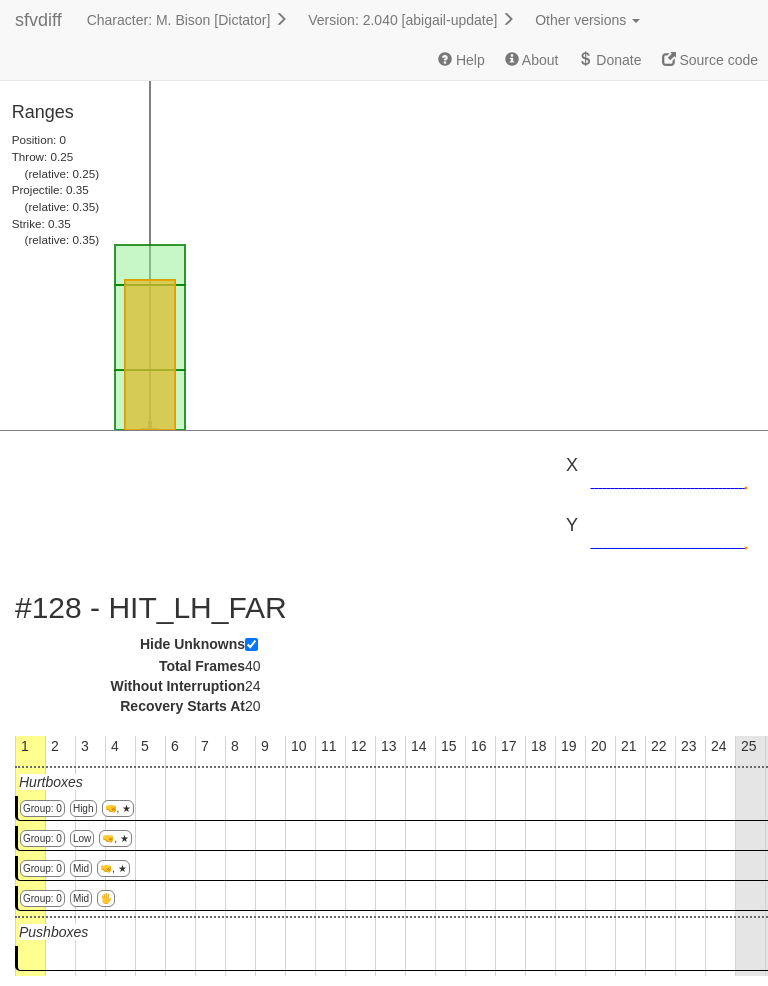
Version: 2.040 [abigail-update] (411, 20)
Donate (609, 60)
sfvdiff (38, 20)
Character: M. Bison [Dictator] (188, 20)
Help (461, 60)
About (532, 60)
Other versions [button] (587, 20)
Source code (710, 60)
